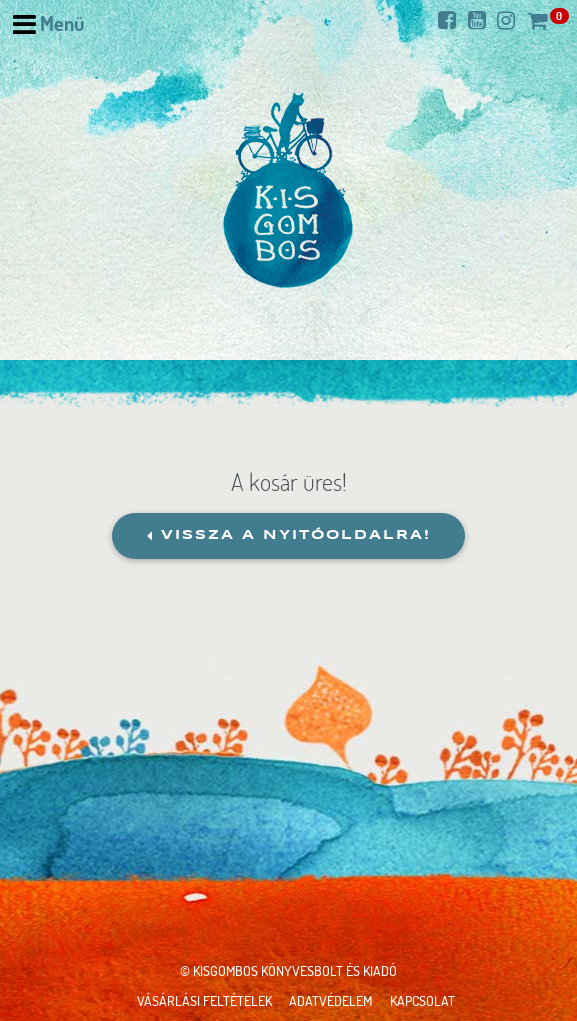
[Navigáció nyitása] (48, 24)
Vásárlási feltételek (204, 1000)
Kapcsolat (422, 1000)
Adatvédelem (330, 1000)
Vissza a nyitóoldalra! (289, 535)
